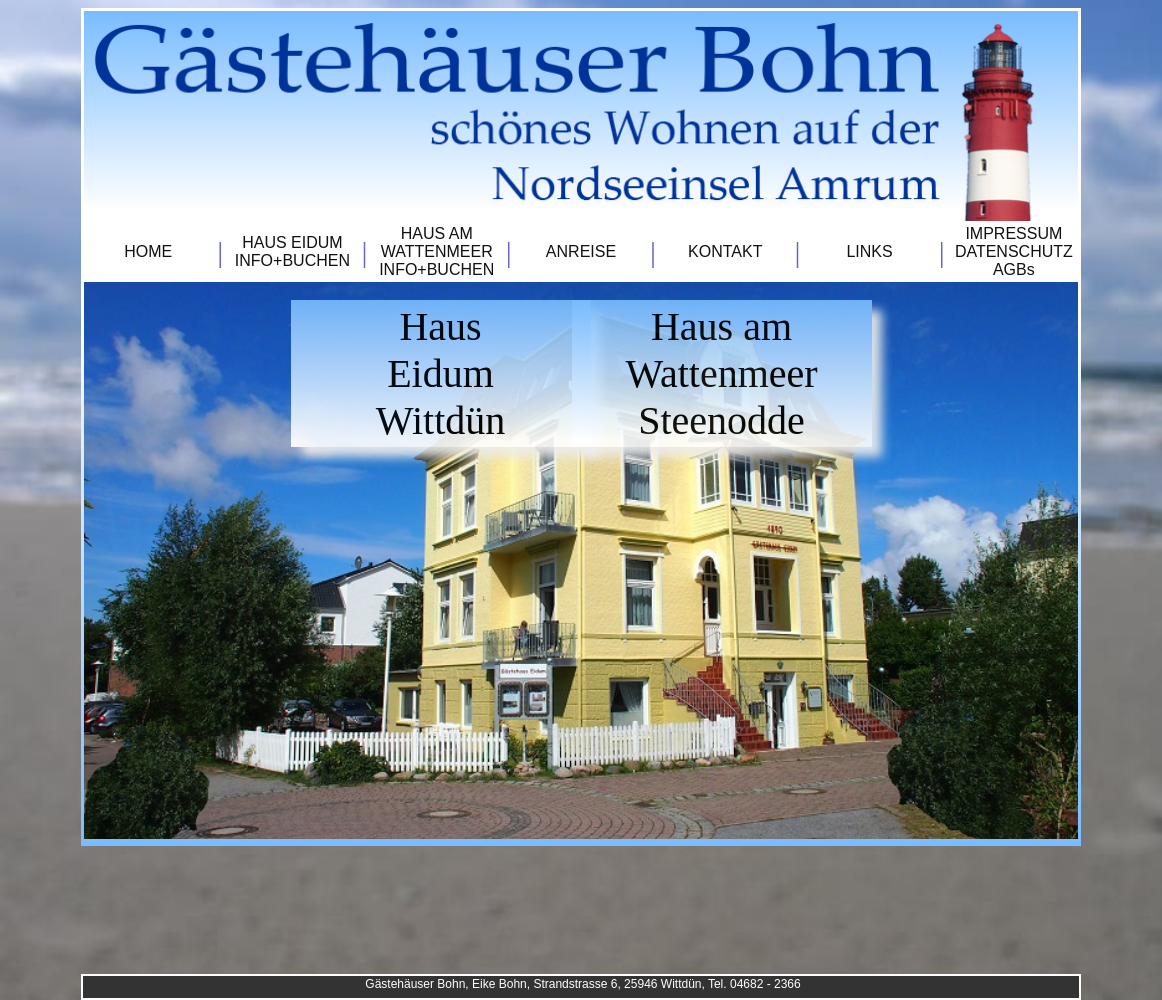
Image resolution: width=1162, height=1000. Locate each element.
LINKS (869, 251)
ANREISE (581, 251)
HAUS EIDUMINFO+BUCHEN (292, 251)
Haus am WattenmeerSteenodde (721, 373)
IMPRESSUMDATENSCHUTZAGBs (1014, 251)
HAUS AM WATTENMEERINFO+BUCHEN (436, 251)
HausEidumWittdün (441, 373)
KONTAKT (725, 251)
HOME (148, 251)
